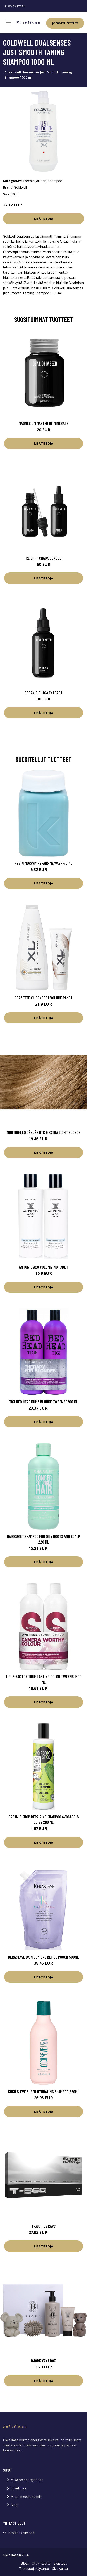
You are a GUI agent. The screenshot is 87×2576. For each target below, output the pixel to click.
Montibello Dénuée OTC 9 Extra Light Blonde (43, 1132)
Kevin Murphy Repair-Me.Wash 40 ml (43, 863)
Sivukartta (60, 2568)
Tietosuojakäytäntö (34, 2568)
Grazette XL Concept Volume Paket (43, 997)
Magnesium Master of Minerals (43, 423)
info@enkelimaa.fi (15, 6)
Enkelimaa (18, 2488)
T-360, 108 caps (44, 2226)
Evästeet (60, 2563)
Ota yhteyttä (41, 2563)
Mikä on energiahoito (27, 2480)
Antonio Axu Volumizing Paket (43, 1266)
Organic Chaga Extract (43, 692)
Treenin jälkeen (34, 181)
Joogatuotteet (65, 23)
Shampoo (55, 181)
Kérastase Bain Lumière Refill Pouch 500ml (43, 1956)
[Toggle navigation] (8, 22)
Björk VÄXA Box (43, 2360)
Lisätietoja (43, 219)
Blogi (14, 2505)
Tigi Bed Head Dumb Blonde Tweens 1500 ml (43, 1401)
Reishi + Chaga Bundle (43, 557)
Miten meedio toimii (26, 2496)
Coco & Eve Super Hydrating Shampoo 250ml (43, 2091)
